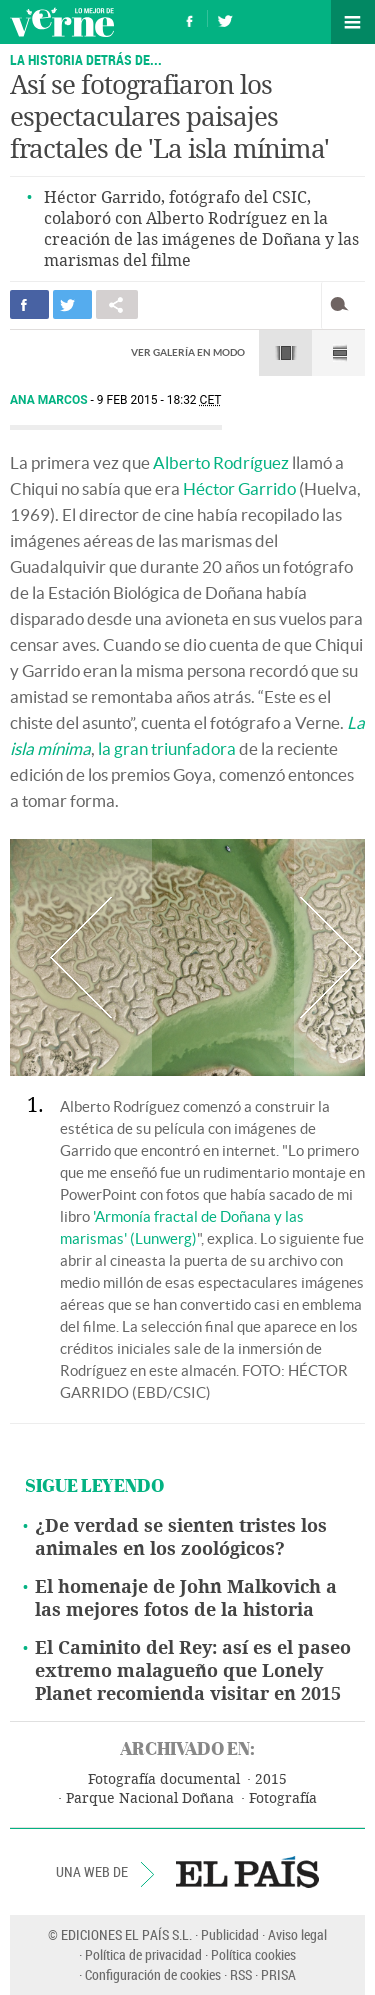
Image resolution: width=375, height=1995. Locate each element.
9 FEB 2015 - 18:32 (159, 400)
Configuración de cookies (153, 1974)
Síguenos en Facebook (190, 18)
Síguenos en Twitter (225, 18)
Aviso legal (297, 1934)
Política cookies (253, 1954)
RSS (241, 1974)
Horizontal (285, 353)
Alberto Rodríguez (221, 462)
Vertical (338, 353)
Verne (62, 22)
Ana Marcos (50, 400)
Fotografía (283, 1798)
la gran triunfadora (167, 748)
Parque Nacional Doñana (150, 1798)
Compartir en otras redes (117, 304)
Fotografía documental (164, 1779)
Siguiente (329, 957)
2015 (271, 1779)
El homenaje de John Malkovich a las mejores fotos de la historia (186, 1598)
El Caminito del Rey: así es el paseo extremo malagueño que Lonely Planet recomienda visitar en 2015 (193, 1671)
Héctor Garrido (239, 488)
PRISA (278, 1974)
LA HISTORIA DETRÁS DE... (86, 59)
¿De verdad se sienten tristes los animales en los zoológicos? (181, 1537)
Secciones (353, 22)
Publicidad (230, 1934)
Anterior (81, 957)
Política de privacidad (143, 1954)
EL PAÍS (247, 1872)
